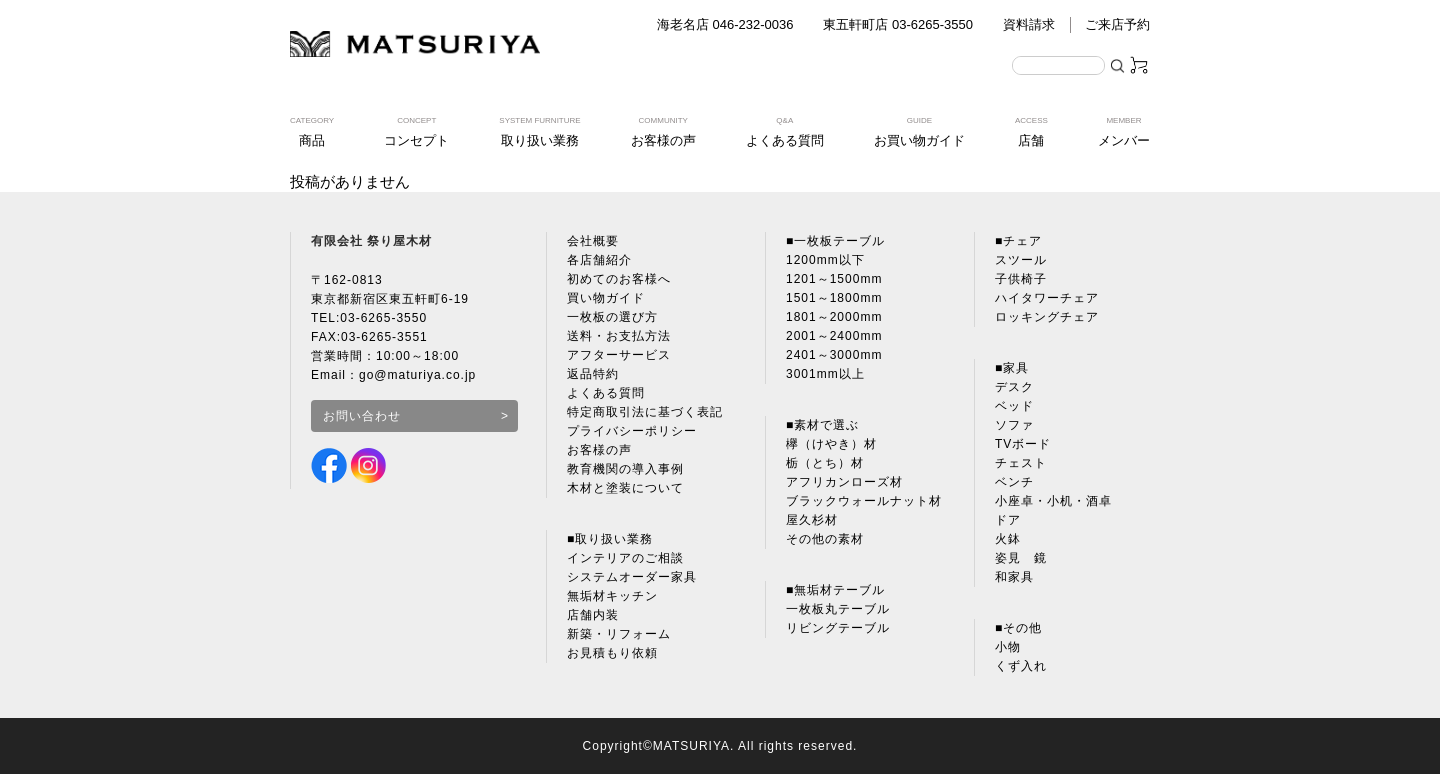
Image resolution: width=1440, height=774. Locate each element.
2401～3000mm (834, 355)
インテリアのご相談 (625, 558)
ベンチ (1014, 482)
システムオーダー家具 (632, 577)
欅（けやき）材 (831, 444)
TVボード (1023, 444)
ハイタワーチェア (1047, 298)
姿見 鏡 (1021, 558)
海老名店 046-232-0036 (725, 24)
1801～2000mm (834, 317)
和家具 (1014, 577)
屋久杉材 (812, 520)
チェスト (1021, 463)
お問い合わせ (362, 416)
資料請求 (1029, 24)
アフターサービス (619, 355)
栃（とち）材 (825, 463)
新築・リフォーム (619, 634)
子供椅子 (1021, 279)
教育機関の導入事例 (625, 469)
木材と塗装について (625, 488)
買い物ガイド (606, 298)
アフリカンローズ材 (844, 482)
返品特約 (593, 374)
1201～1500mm (834, 279)
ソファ (1014, 425)
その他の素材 (825, 539)
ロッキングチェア (1047, 317)
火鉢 (1008, 539)
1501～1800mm (834, 298)
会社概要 (593, 241)
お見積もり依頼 (612, 653)
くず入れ (1021, 666)
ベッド (1014, 406)
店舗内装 (593, 615)
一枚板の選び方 (612, 317)
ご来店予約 (1117, 24)
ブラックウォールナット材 (864, 501)
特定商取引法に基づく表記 (645, 412)
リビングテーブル (838, 628)
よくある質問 (606, 393)
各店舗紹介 (599, 260)
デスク (1014, 387)
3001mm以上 (825, 374)
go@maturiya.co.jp (417, 375)
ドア (1008, 520)
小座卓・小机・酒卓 (1053, 501)
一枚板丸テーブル (838, 609)
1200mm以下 (825, 260)
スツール (1021, 260)
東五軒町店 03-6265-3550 (898, 24)
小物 (1008, 647)
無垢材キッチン (612, 596)
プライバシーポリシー (632, 431)
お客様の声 (599, 450)
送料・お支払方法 (619, 336)
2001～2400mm (834, 336)
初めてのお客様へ (619, 279)
